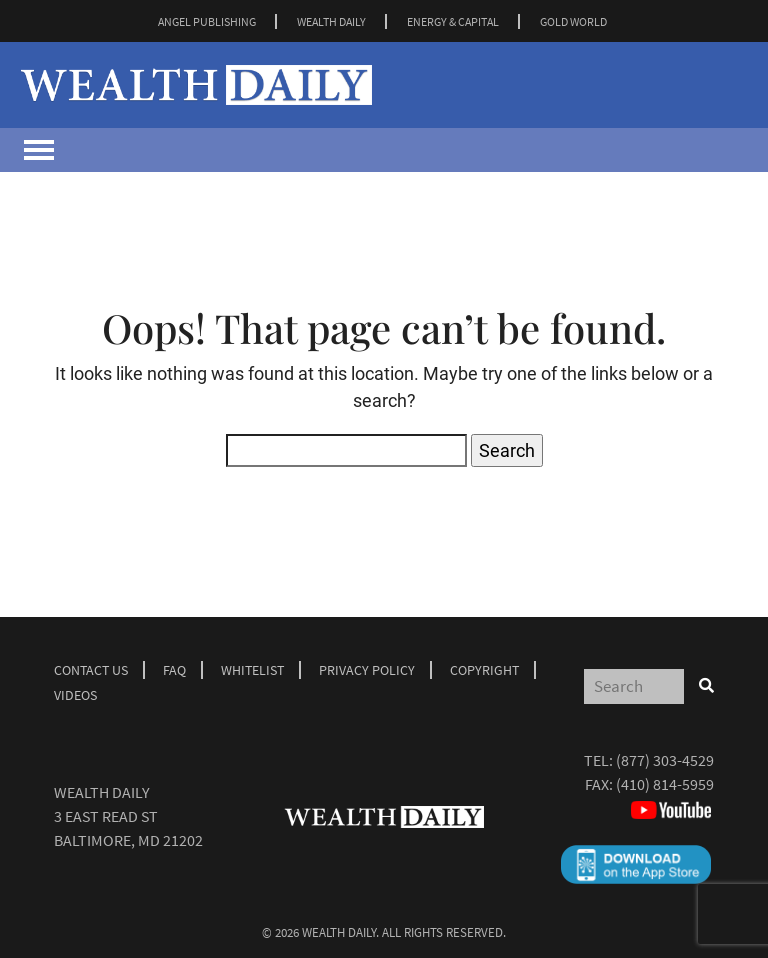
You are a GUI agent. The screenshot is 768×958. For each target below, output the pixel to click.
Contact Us (91, 670)
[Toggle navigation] (39, 150)
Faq (174, 670)
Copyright (484, 670)
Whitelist (252, 670)
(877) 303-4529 (665, 760)
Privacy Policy (367, 670)
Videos (75, 695)
